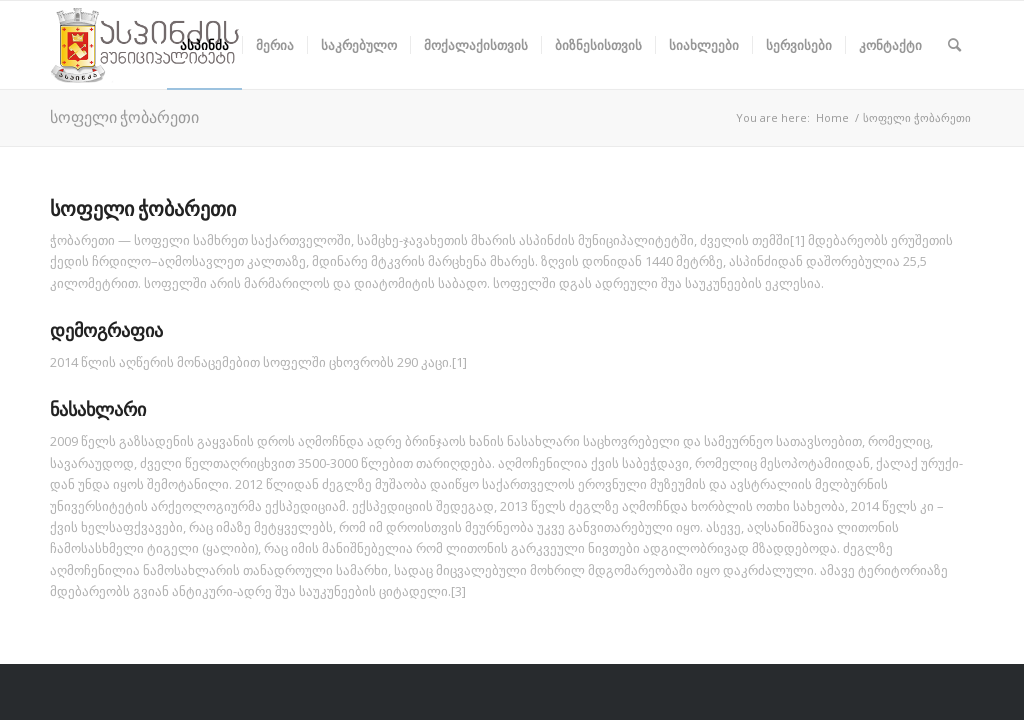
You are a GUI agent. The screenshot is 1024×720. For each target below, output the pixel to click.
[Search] (954, 45)
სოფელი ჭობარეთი (124, 116)
